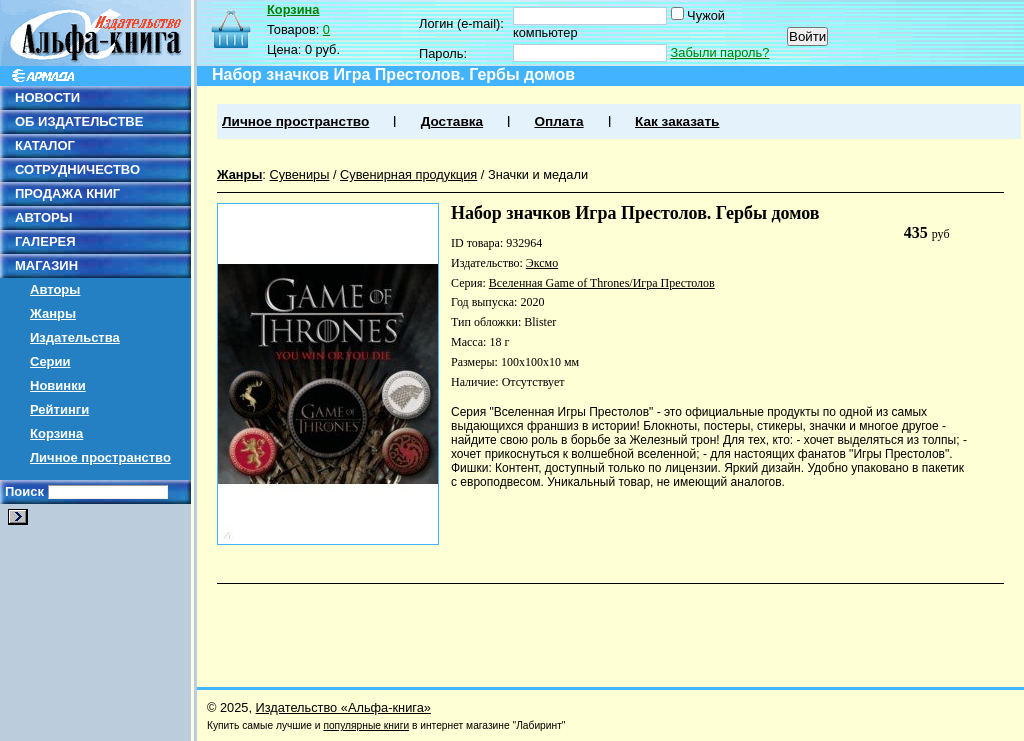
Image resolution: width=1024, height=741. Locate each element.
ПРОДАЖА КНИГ (67, 193)
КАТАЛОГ (45, 145)
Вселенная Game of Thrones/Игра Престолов (602, 283)
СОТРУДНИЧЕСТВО (77, 169)
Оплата (558, 121)
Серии (50, 361)
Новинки (58, 385)
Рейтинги (59, 409)
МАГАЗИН (46, 265)
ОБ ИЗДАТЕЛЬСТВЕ (79, 121)
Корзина (56, 433)
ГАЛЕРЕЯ (45, 241)
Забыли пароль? (720, 52)
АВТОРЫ (43, 217)
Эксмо (542, 263)
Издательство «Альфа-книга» (343, 707)
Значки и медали (538, 174)
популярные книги (366, 725)
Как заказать (677, 121)
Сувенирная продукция (408, 174)
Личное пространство (100, 457)
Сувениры (299, 174)
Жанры (53, 313)
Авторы (55, 289)
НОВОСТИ (47, 97)
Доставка (452, 121)
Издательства (75, 337)
